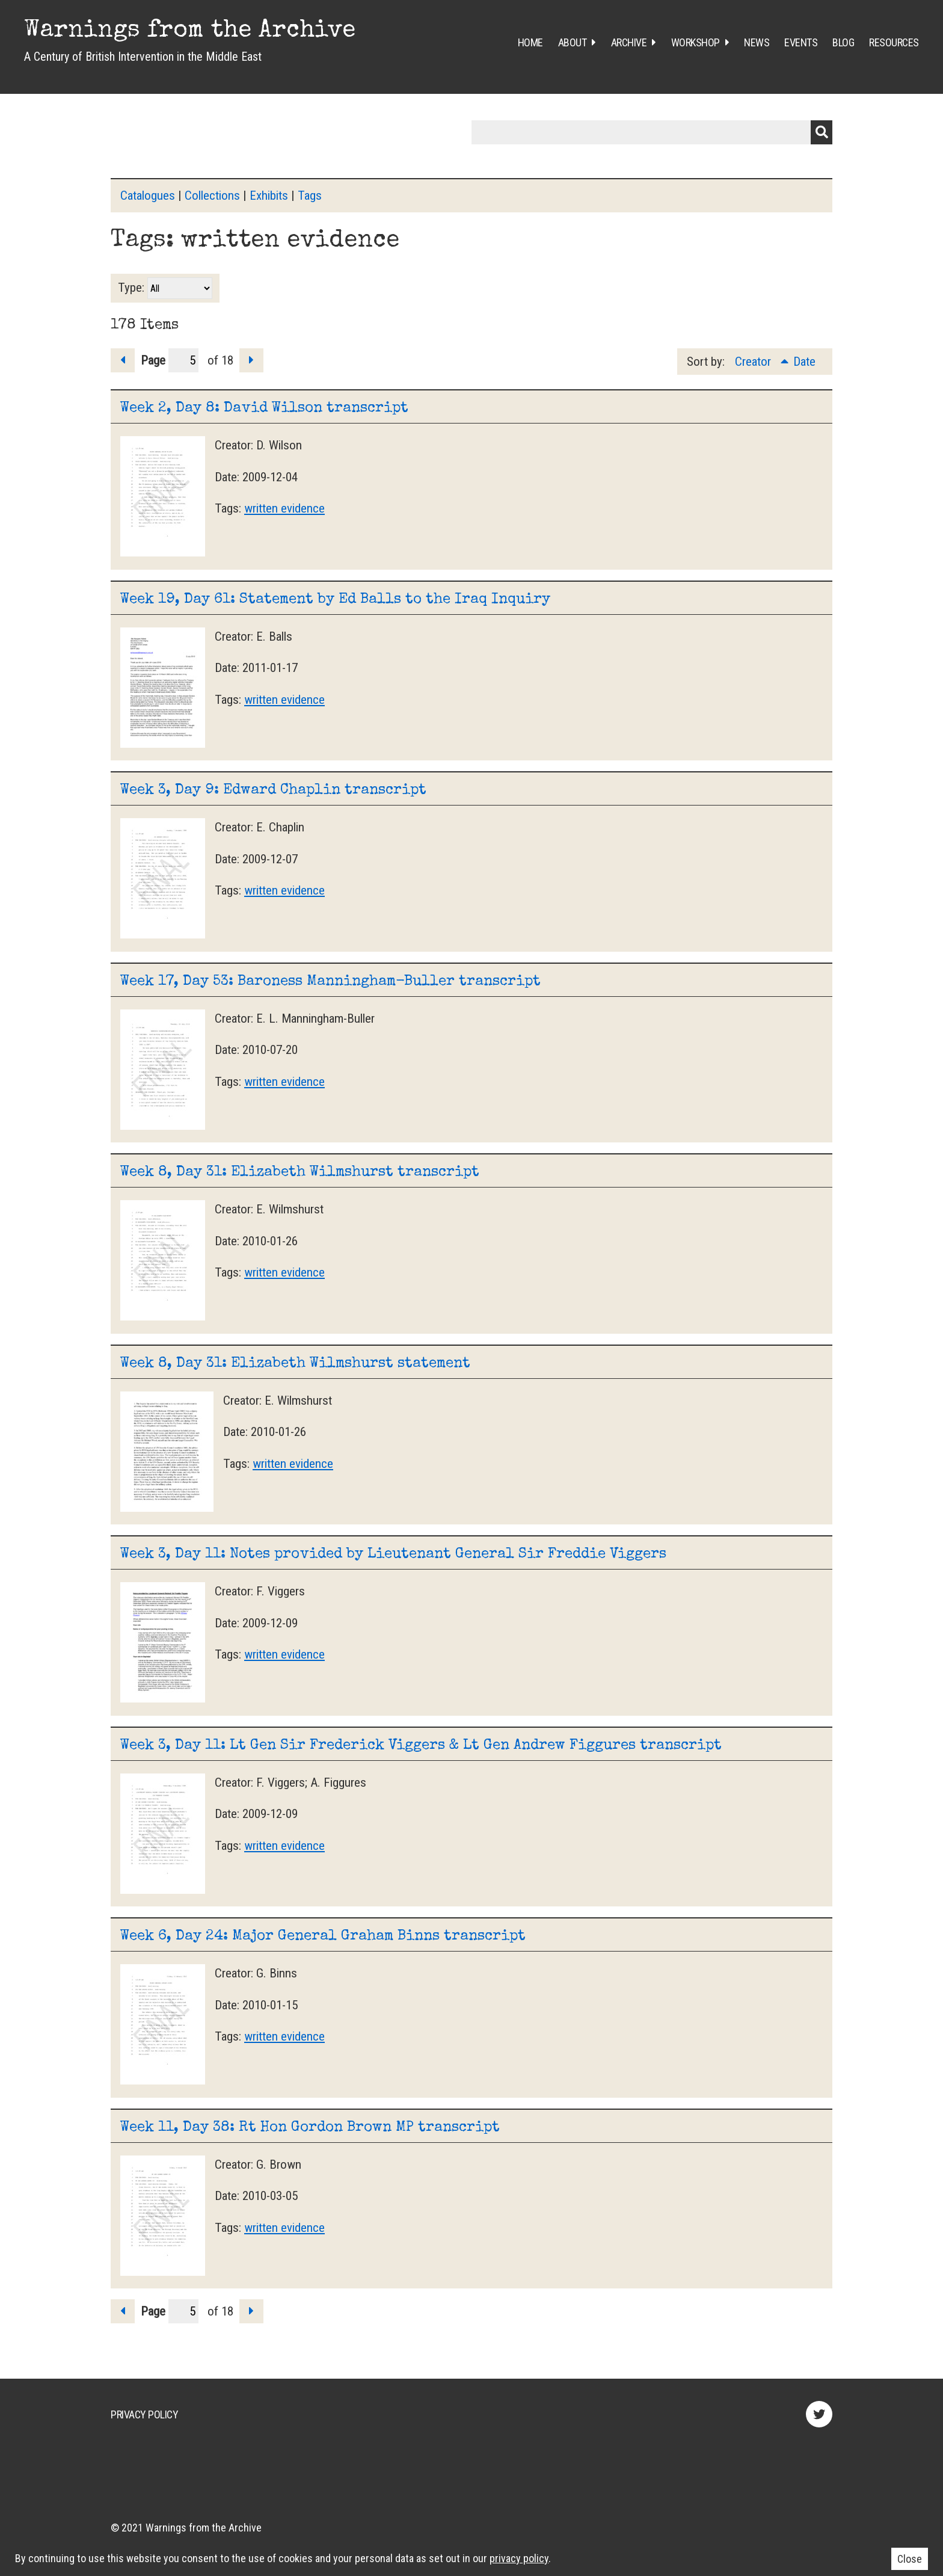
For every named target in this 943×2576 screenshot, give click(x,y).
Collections (212, 195)
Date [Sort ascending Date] (804, 361)
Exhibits (269, 195)
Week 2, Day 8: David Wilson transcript (264, 408)
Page (169, 360)
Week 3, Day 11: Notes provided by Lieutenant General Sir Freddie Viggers (393, 1554)
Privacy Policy (144, 2414)
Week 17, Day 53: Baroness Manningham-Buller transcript (330, 982)
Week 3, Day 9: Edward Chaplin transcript (273, 790)
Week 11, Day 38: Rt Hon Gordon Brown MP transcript (310, 2128)
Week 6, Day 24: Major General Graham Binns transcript (323, 1936)
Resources (894, 42)
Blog (843, 42)
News (756, 42)
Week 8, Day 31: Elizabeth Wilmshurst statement (295, 1364)
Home (530, 42)
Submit (821, 132)
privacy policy (519, 2558)
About (572, 42)
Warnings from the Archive (189, 31)
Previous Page (123, 360)
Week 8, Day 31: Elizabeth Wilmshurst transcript (299, 1172)
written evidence (284, 508)
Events (800, 42)
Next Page (251, 360)
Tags (310, 195)
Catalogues (147, 195)
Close (909, 2559)
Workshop (695, 42)
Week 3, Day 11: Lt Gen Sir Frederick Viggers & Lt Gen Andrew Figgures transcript (421, 1746)
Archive (629, 42)
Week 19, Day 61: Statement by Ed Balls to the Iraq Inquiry (335, 600)
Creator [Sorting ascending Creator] (754, 361)
